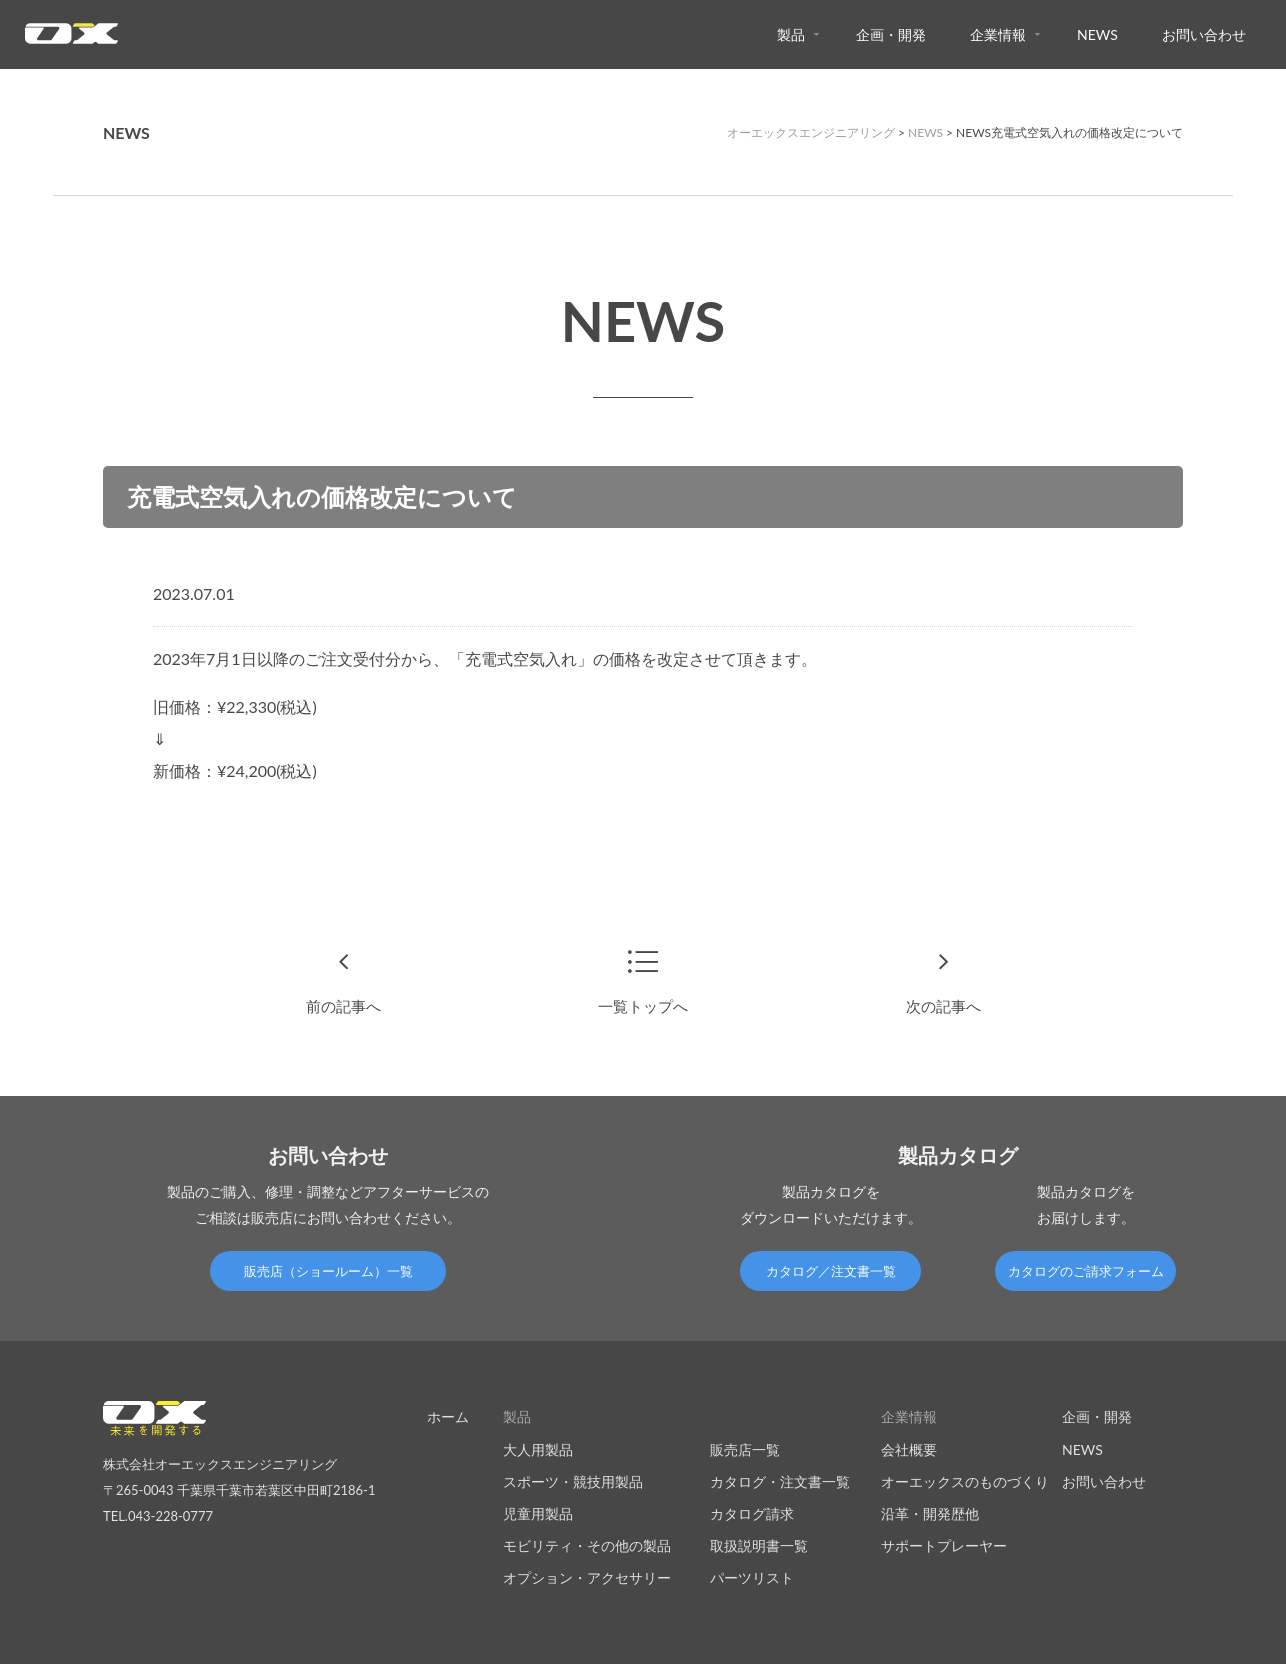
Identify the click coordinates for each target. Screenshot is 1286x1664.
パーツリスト (752, 1577)
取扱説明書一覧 (759, 1545)
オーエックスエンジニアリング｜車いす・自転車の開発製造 (71, 39)
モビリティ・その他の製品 (587, 1545)
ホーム (448, 1416)
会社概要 (909, 1448)
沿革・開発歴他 (930, 1512)
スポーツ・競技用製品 (573, 1480)
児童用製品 (538, 1512)
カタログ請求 (752, 1512)
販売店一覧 (745, 1448)
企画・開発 (891, 34)
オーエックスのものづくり (965, 1480)
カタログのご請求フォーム (1086, 1271)
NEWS (1097, 34)
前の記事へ (343, 1005)
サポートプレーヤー (944, 1545)
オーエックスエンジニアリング (811, 132)
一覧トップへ (643, 1005)
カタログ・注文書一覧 (780, 1480)
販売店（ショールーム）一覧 (328, 1271)
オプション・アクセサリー (587, 1577)
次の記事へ (943, 1005)
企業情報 (998, 34)
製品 (791, 34)
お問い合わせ (1204, 34)
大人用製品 (538, 1448)
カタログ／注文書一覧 (831, 1271)
